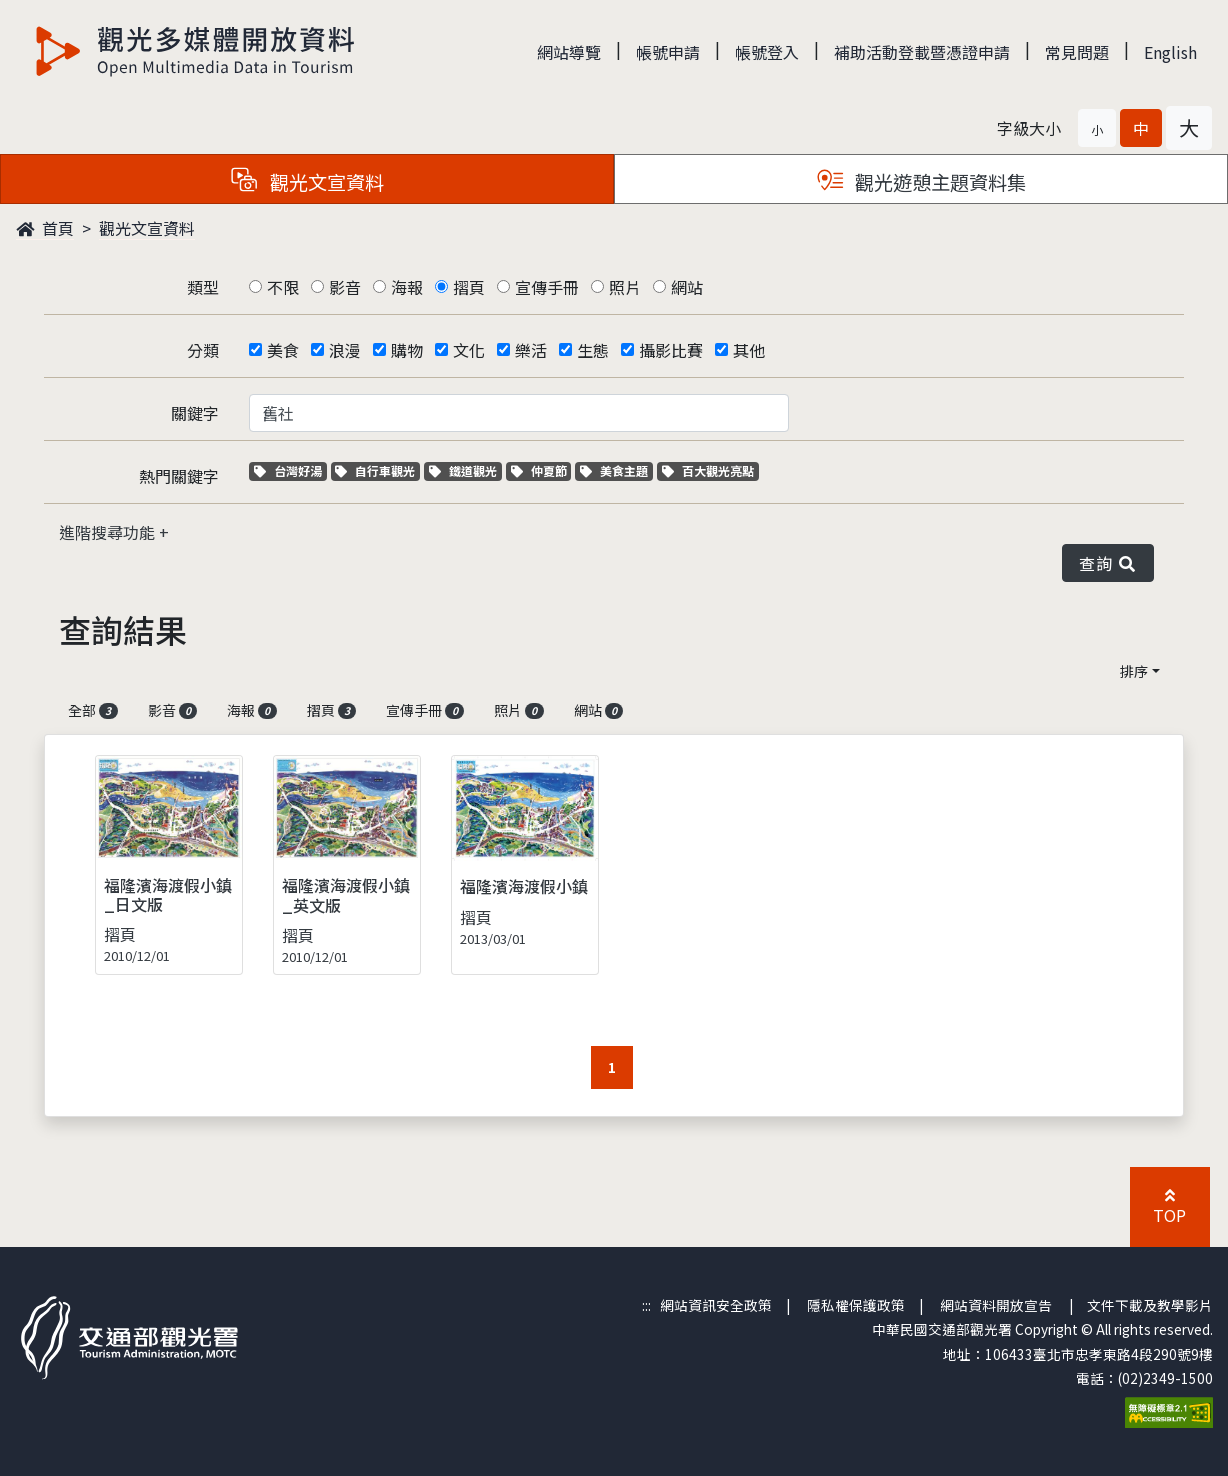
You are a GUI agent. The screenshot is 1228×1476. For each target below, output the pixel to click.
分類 (203, 350)
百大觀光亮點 (708, 470)
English (1170, 52)
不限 (283, 287)
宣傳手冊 (547, 287)
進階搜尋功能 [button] (109, 532)
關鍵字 (195, 413)
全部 (93, 710)
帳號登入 (767, 52)
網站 (687, 287)
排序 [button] (1134, 671)
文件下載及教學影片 (1150, 1305)
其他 (749, 350)
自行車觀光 (375, 470)
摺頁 (469, 287)
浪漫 (345, 350)
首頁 (45, 228)
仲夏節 (541, 470)
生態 (593, 350)
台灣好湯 (290, 470)
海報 (407, 287)
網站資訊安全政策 (716, 1305)
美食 (283, 350)
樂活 (531, 350)
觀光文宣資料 (147, 228)
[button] (1097, 128)
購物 (407, 350)
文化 (469, 350)
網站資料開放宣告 (996, 1305)
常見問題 (1077, 52)
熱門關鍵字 (179, 476)
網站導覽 (569, 52)
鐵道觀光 (465, 470)
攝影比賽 (671, 350)
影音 (345, 287)
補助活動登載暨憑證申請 (922, 52)
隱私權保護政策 (856, 1305)
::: (646, 1305)
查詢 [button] (1108, 563)
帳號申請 (668, 52)
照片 (625, 287)
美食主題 (616, 470)
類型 (203, 287)
